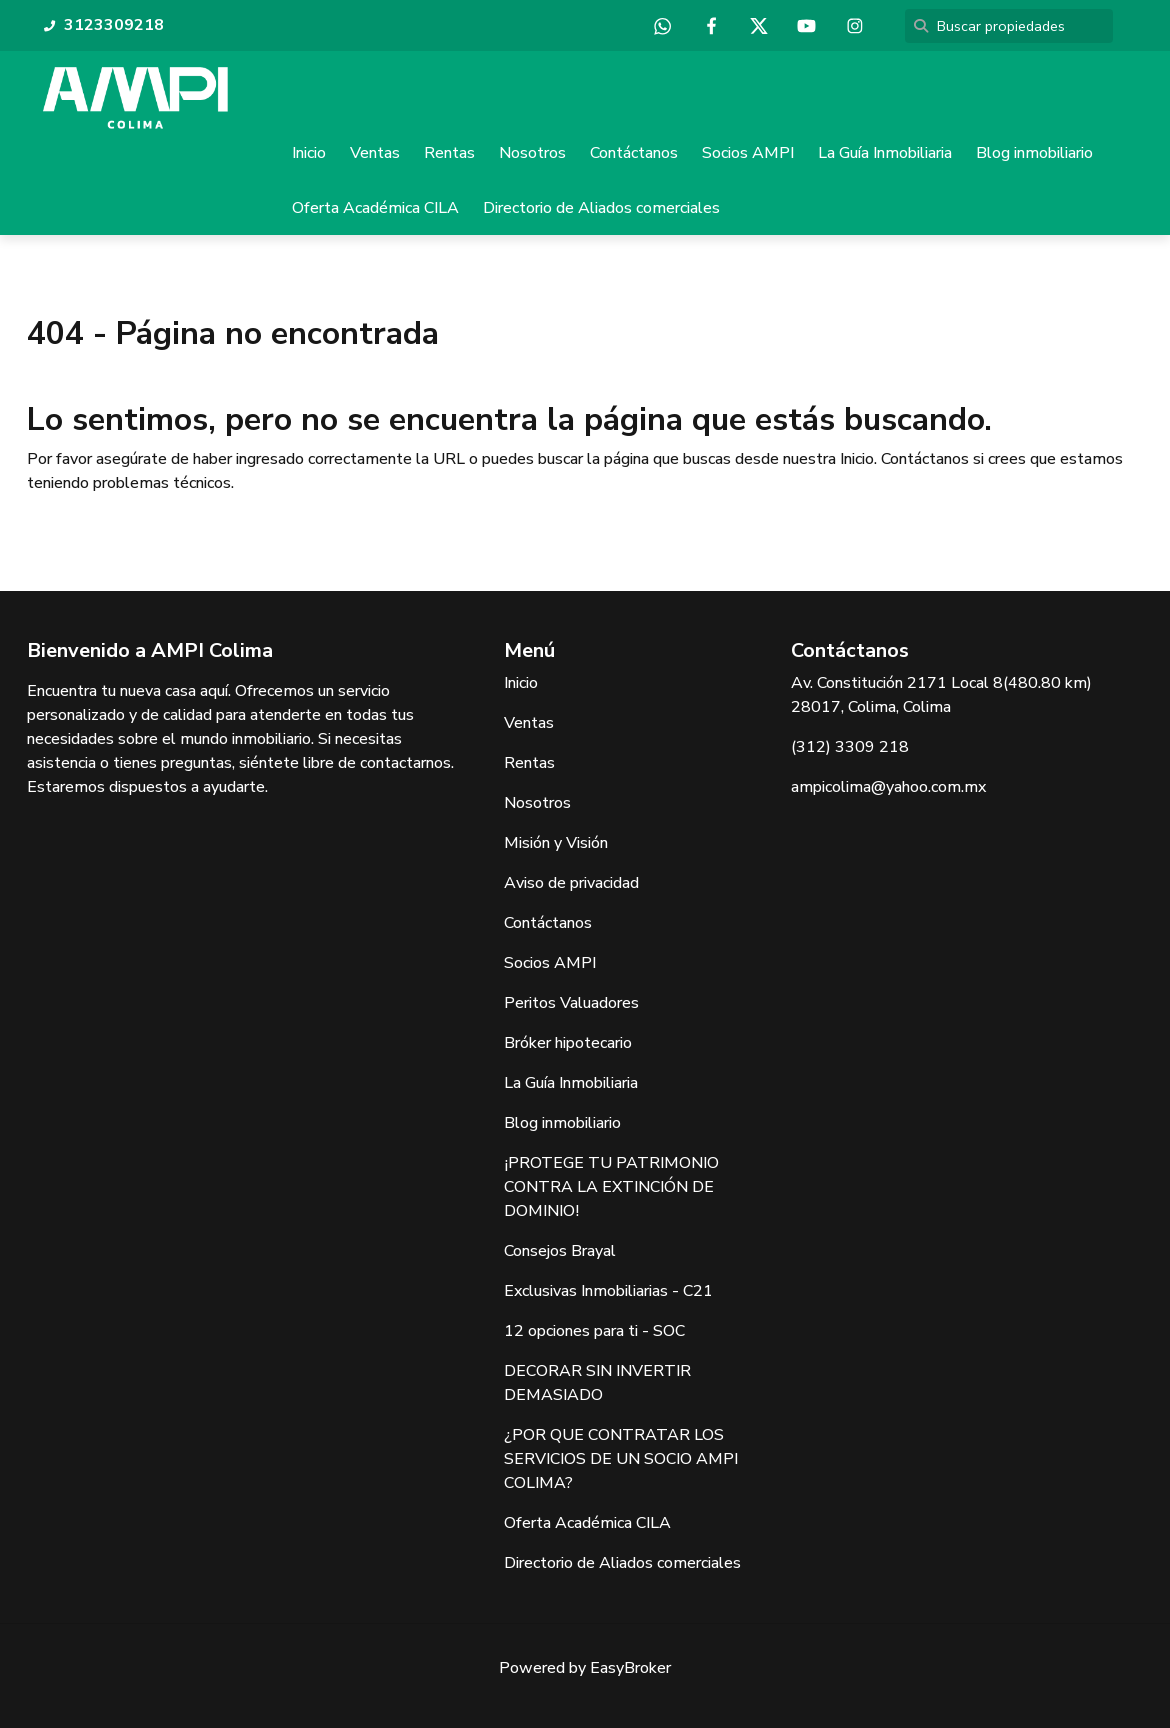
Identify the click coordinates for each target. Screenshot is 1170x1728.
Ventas (375, 153)
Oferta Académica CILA (375, 208)
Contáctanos (634, 153)
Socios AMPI (748, 153)
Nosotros (532, 153)
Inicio (309, 153)
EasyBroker (630, 1668)
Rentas (449, 153)
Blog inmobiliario (1034, 153)
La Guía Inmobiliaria (885, 153)
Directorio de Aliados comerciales (601, 208)
